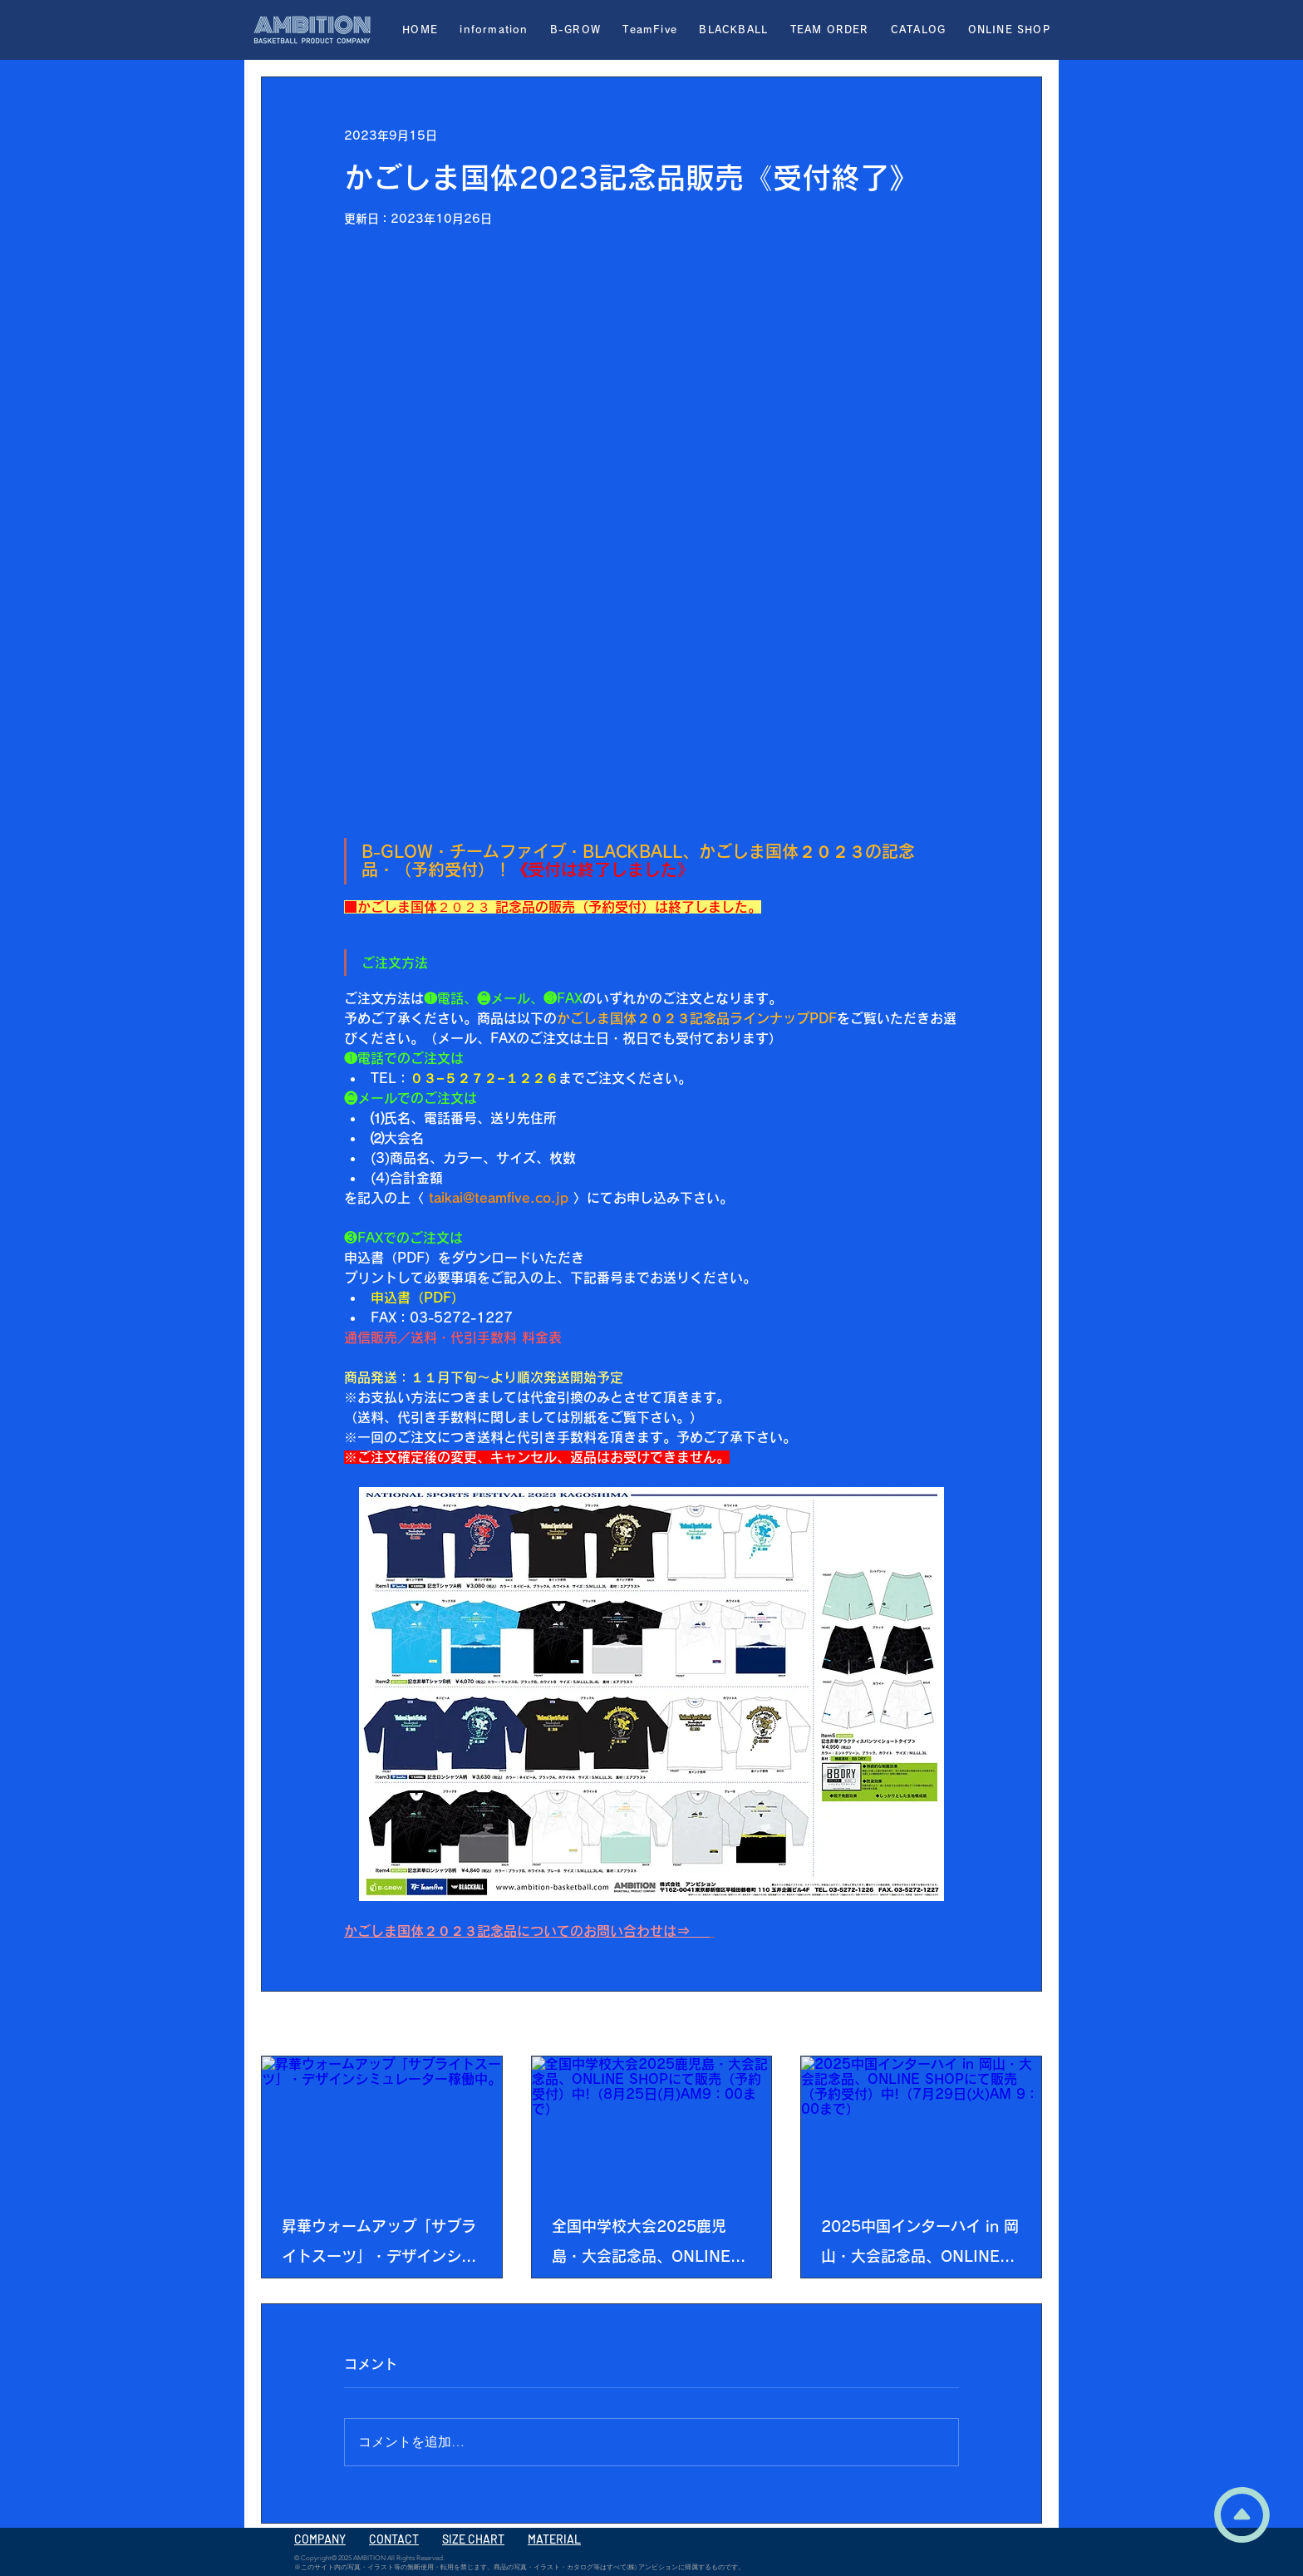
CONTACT (394, 2539)
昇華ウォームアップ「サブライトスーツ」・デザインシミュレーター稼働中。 (379, 2245)
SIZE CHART (473, 2539)
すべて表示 (1013, 2025)
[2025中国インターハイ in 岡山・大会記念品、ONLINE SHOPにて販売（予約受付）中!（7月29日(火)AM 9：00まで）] (921, 2123)
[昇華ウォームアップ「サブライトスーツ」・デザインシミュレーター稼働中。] (382, 2123)
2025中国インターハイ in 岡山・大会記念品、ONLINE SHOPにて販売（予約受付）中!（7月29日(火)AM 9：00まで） (920, 2245)
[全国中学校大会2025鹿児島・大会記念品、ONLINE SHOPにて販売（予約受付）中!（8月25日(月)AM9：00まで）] (652, 2123)
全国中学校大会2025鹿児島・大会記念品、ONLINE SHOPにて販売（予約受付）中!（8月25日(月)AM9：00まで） (648, 2245)
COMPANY (320, 2539)
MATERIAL (554, 2539)
